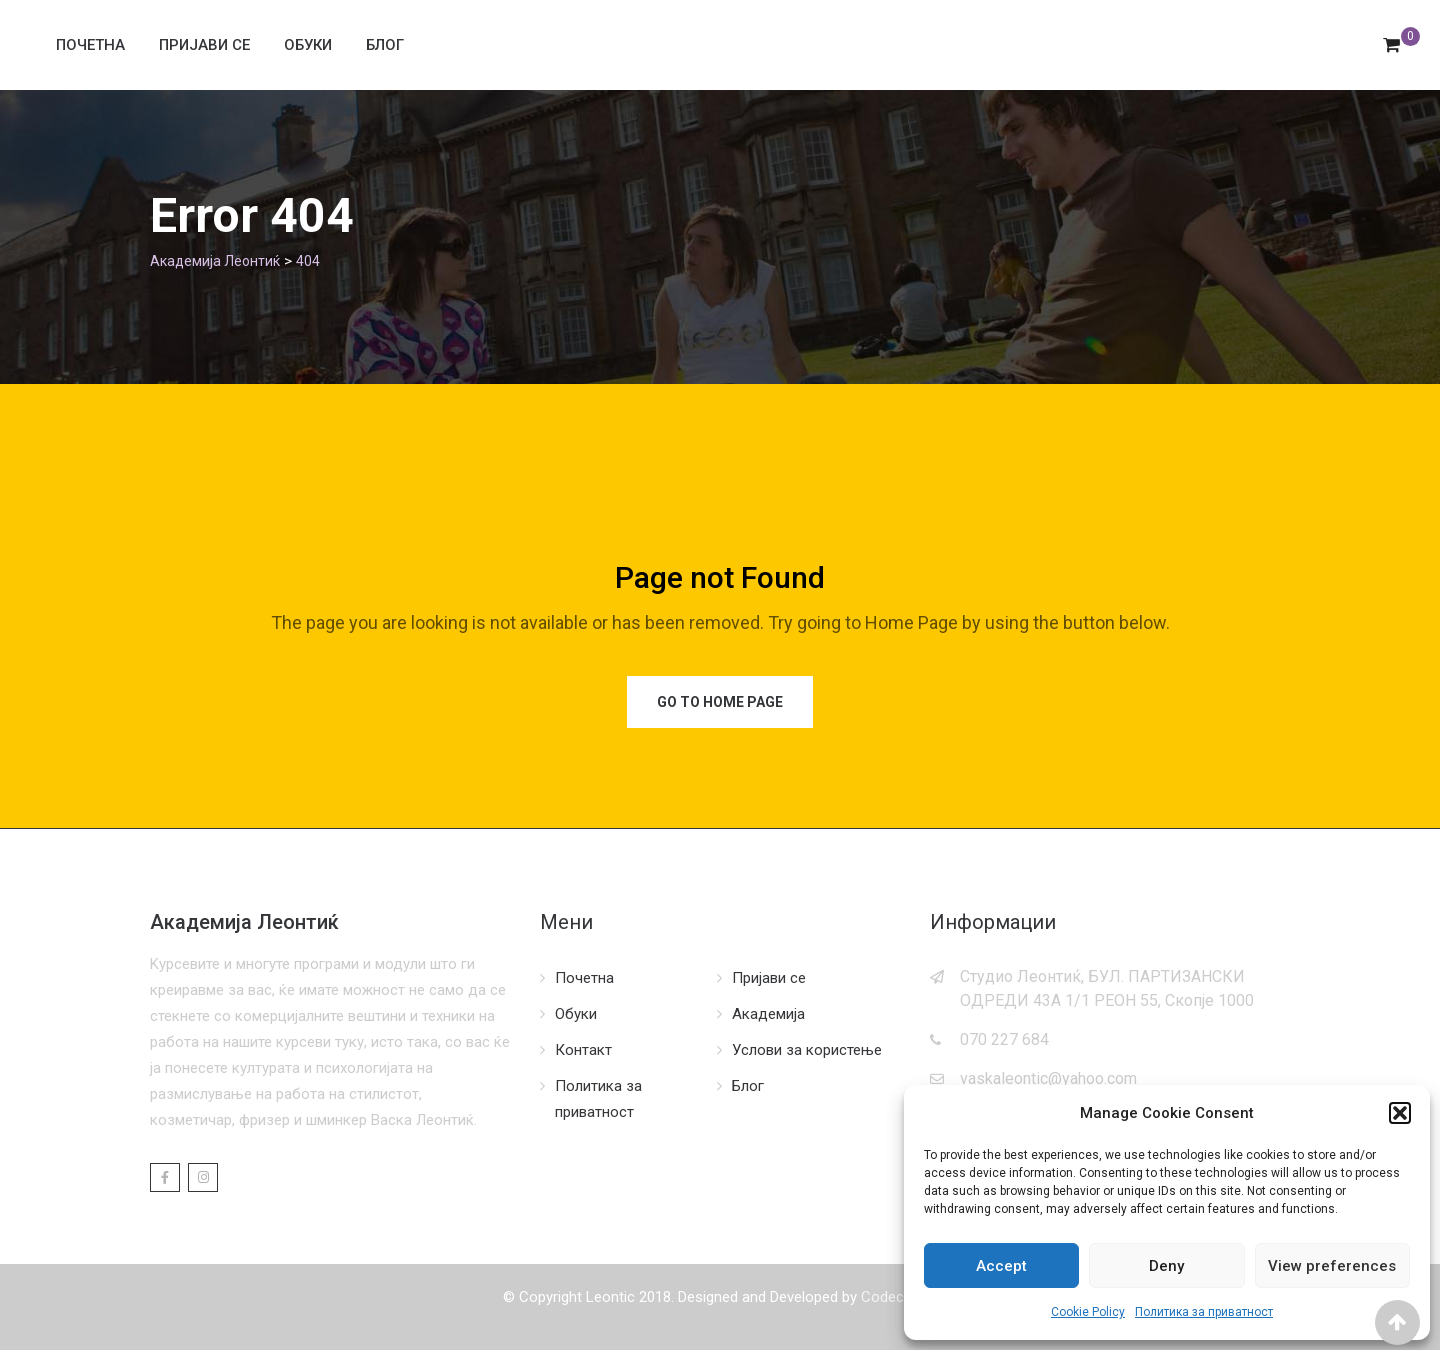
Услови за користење (807, 1050)
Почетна (90, 45)
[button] (1400, 1113)
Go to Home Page (720, 702)
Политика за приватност (1204, 1312)
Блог (385, 45)
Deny (1166, 1266)
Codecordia (899, 1297)
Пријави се (204, 45)
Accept (1001, 1266)
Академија (768, 1014)
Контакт (583, 1050)
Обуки (308, 45)
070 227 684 (1004, 1039)
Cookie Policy (1088, 1312)
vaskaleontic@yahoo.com (1048, 1078)
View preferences (1332, 1266)
